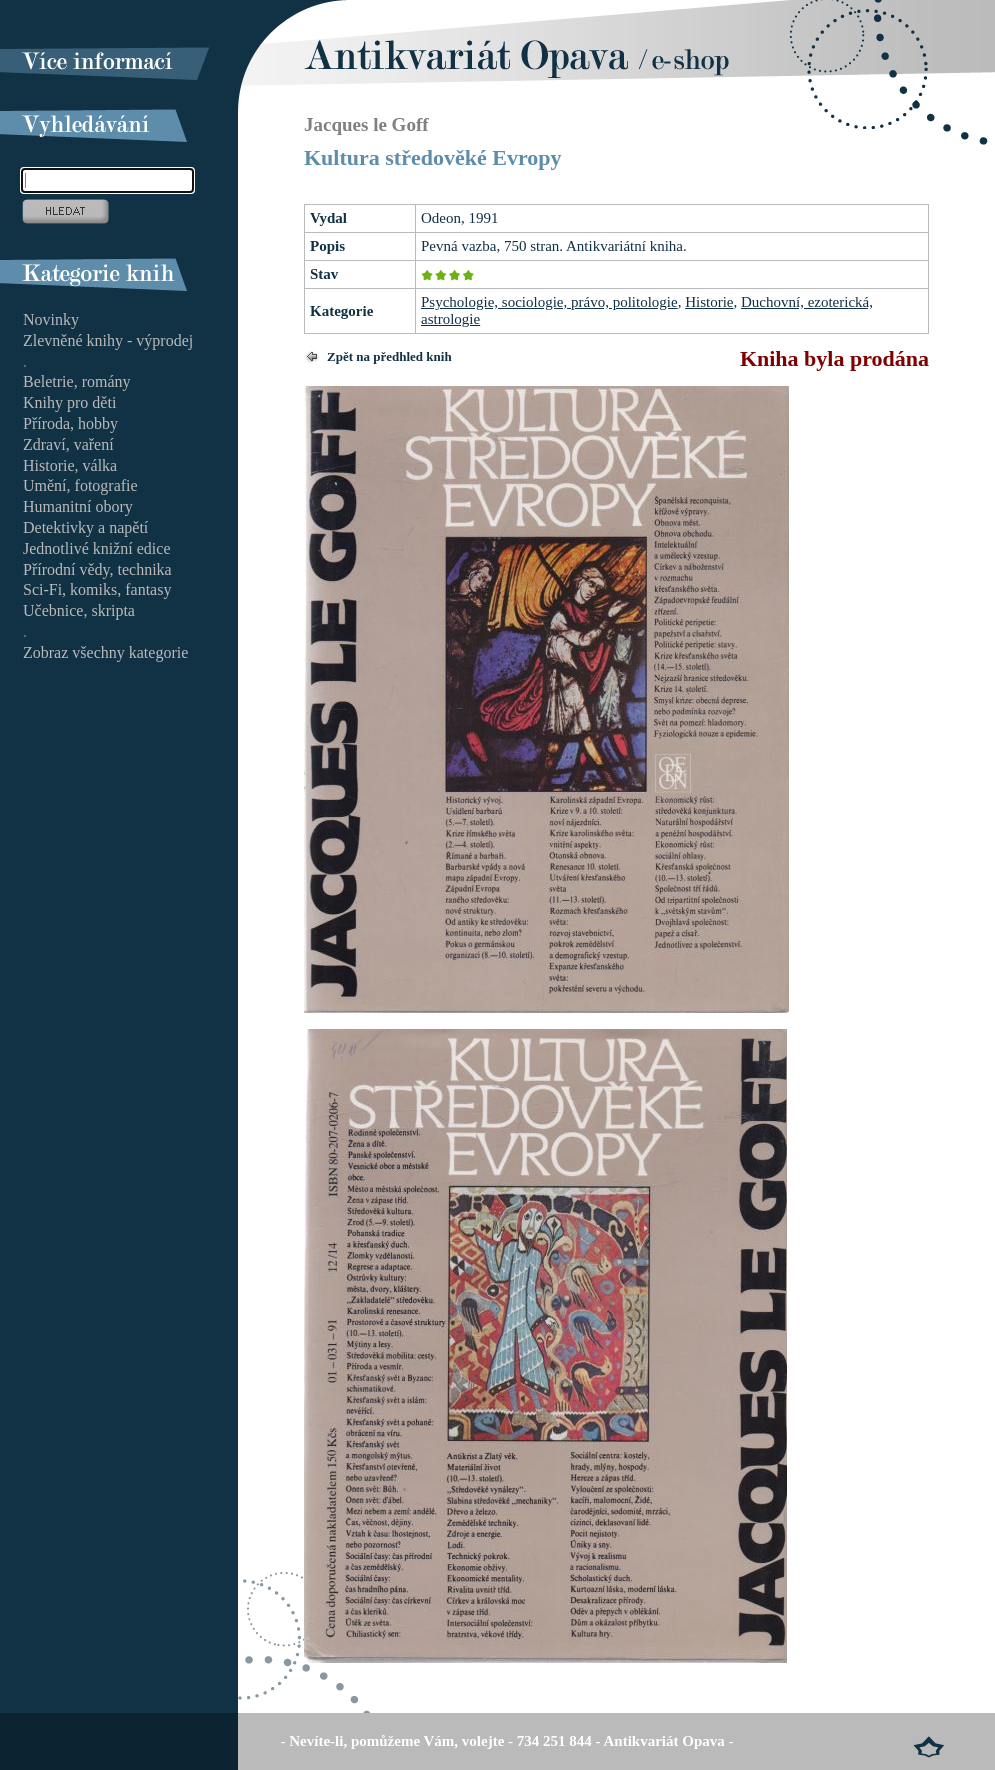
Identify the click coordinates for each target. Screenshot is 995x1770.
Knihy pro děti (69, 402)
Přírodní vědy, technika (97, 569)
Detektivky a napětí (85, 527)
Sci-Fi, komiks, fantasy (97, 589)
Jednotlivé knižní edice (97, 548)
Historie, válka (70, 465)
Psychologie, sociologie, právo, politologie (549, 302)
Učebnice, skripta (79, 610)
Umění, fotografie (80, 485)
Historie (709, 302)
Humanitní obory (78, 506)
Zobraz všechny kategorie (105, 652)
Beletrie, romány (77, 381)
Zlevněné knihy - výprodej (108, 340)
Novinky (51, 319)
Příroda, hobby (70, 423)
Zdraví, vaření (68, 444)
